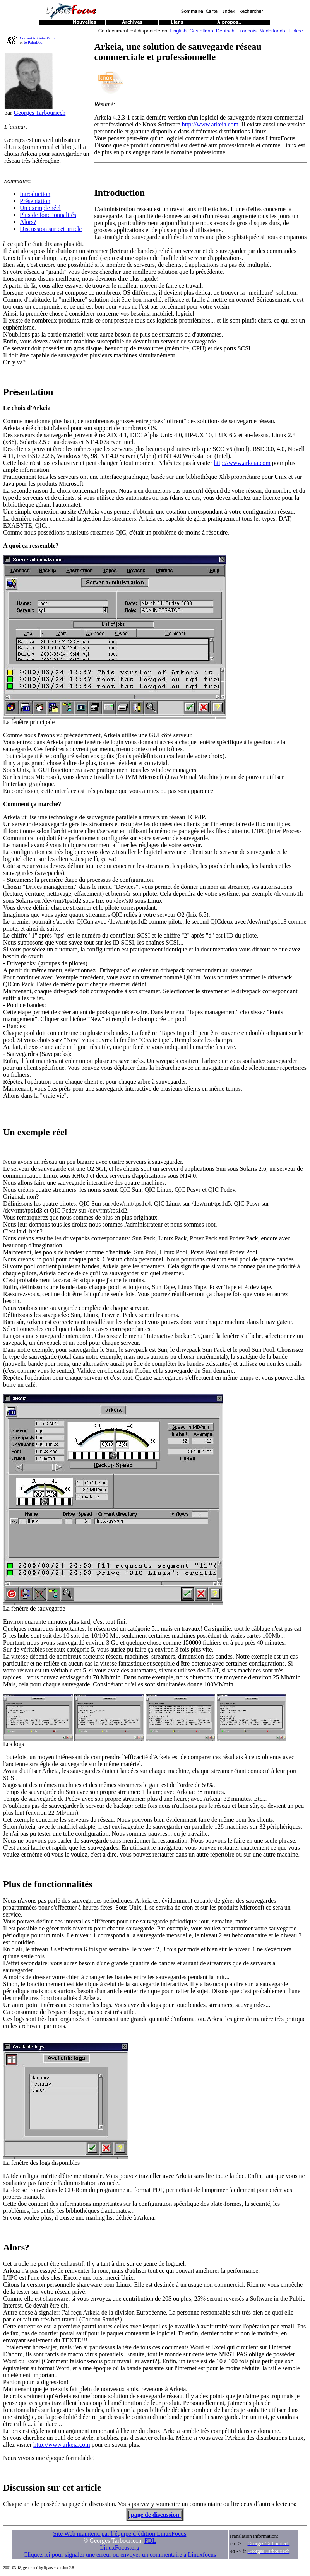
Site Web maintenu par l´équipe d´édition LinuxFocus (119, 2533)
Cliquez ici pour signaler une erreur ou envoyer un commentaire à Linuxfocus (119, 2554)
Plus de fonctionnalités (48, 215)
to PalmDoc (33, 42)
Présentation (35, 201)
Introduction (35, 194)
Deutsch (225, 31)
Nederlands (272, 31)
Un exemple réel (40, 208)
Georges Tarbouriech (39, 112)
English (178, 31)
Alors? (28, 222)
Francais (247, 31)
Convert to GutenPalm (37, 38)
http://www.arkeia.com (210, 124)
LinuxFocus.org (119, 2547)
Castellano (201, 31)
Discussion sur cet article (51, 228)
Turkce (295, 31)
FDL (150, 2540)
